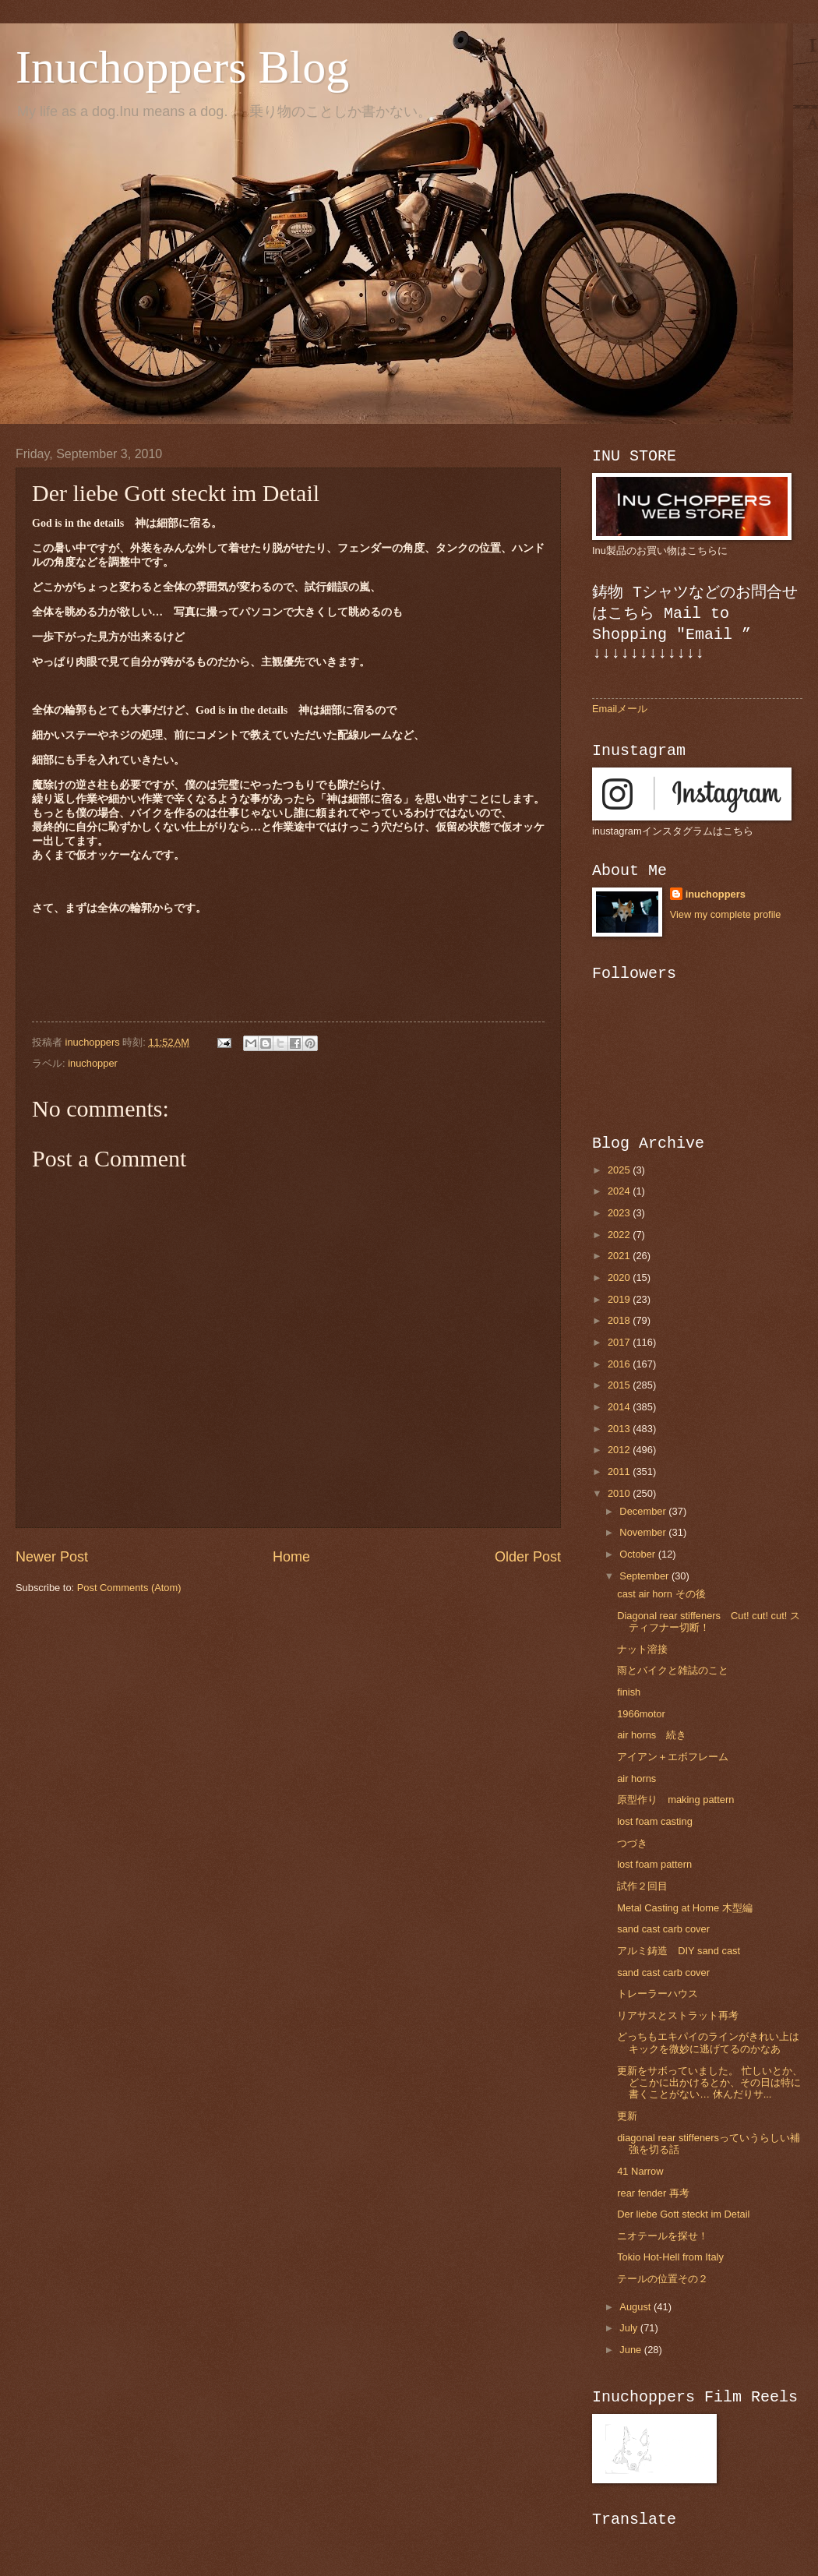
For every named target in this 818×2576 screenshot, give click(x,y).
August (636, 2307)
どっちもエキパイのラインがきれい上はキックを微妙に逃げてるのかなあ (708, 2042)
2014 (620, 1407)
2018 (620, 1320)
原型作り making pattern (675, 1799)
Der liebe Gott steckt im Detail (683, 2214)
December (643, 1511)
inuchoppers (716, 894)
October (638, 1554)
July (629, 2328)
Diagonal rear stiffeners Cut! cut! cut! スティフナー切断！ (708, 1621)
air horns (636, 1778)
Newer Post (52, 1557)
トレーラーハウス (657, 1993)
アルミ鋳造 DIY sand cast (678, 1951)
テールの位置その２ (662, 2279)
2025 (620, 1170)
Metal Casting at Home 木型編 (685, 1908)
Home (291, 1557)
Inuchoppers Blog (182, 67)
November (643, 1532)
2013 (620, 1428)
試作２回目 (642, 1886)
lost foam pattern (654, 1864)
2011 (620, 1471)
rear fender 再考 (653, 2193)
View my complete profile (725, 914)
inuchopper (93, 1063)
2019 (620, 1299)
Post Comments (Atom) (129, 1587)
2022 (620, 1234)
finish (628, 1692)
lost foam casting (655, 1821)
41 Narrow (640, 2171)
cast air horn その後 (661, 1594)
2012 (620, 1450)
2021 (620, 1256)
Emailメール (619, 709)
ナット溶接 (642, 1649)
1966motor (641, 1714)
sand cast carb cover (663, 1929)
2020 (620, 1277)
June (631, 2349)
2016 (620, 1364)
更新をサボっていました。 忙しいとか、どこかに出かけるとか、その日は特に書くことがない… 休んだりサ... (709, 2083)
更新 (627, 2116)
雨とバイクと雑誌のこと (672, 1670)
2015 (620, 1385)
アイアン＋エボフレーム (672, 1757)
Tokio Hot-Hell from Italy (670, 2257)
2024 (620, 1191)
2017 (620, 1342)
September (645, 1576)
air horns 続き (651, 1735)
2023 (620, 1213)
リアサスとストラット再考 (678, 2015)
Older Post (528, 1557)
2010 (620, 1493)
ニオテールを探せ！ (662, 2236)
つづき (632, 1843)
